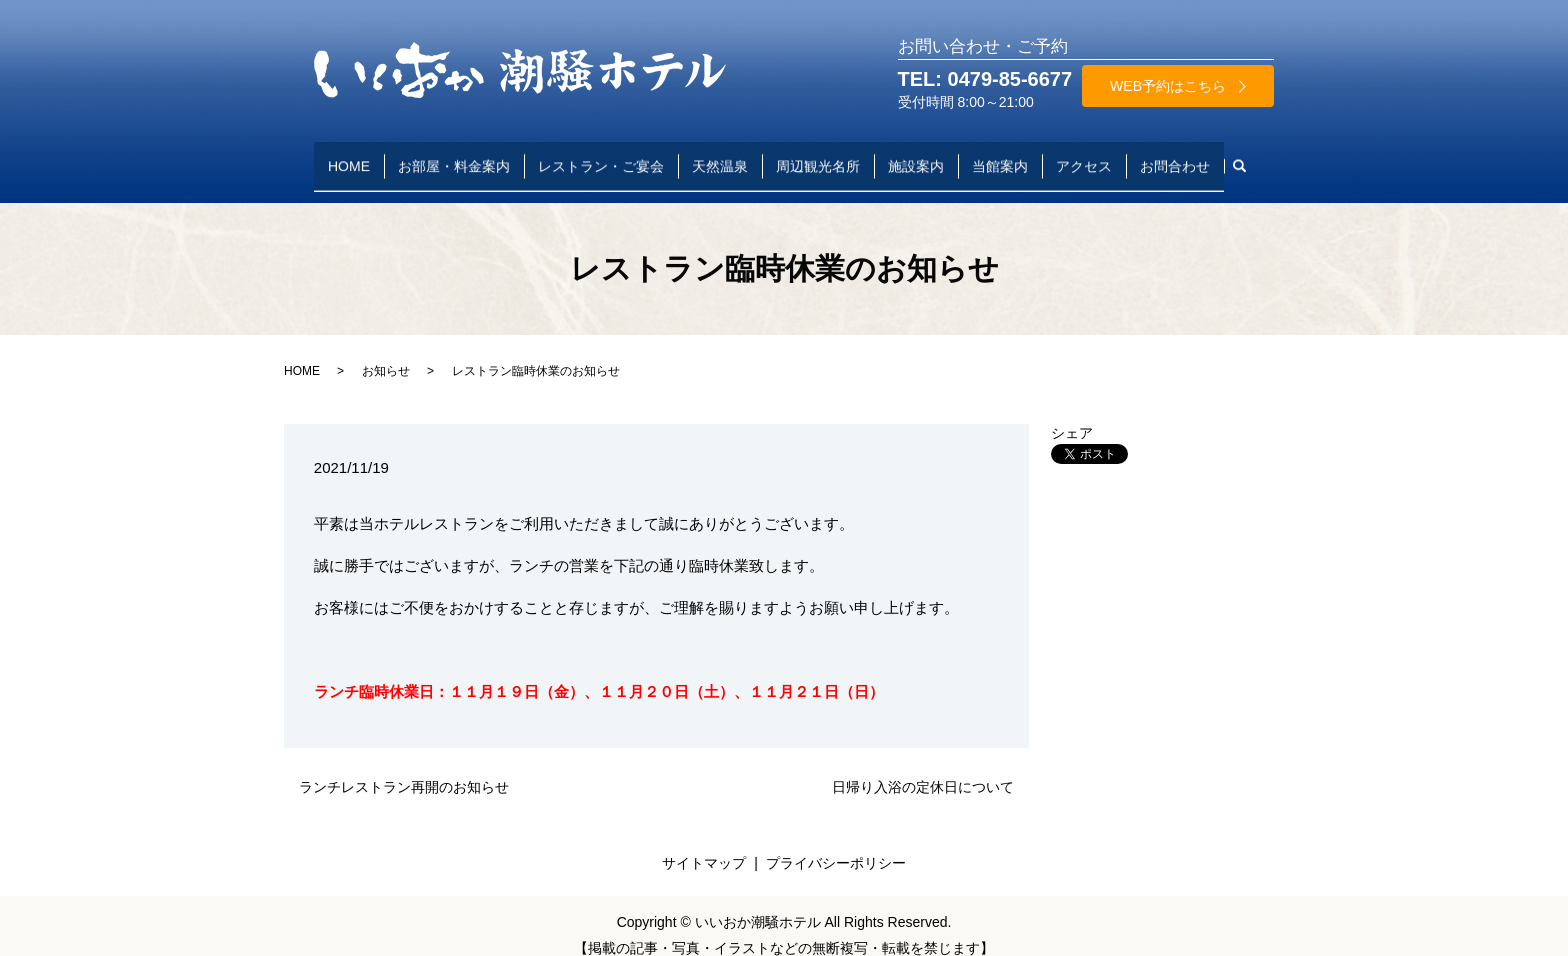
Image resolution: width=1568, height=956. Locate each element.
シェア (1072, 414)
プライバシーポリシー (836, 844)
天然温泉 (720, 156)
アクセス (1084, 156)
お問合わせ (1175, 156)
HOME (349, 156)
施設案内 (916, 156)
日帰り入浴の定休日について (923, 768)
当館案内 (1000, 156)
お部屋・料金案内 (454, 156)
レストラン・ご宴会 (601, 156)
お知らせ (386, 351)
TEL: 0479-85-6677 (985, 79)
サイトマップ (704, 844)
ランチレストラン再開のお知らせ (404, 768)
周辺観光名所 (818, 156)
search (1247, 157)
